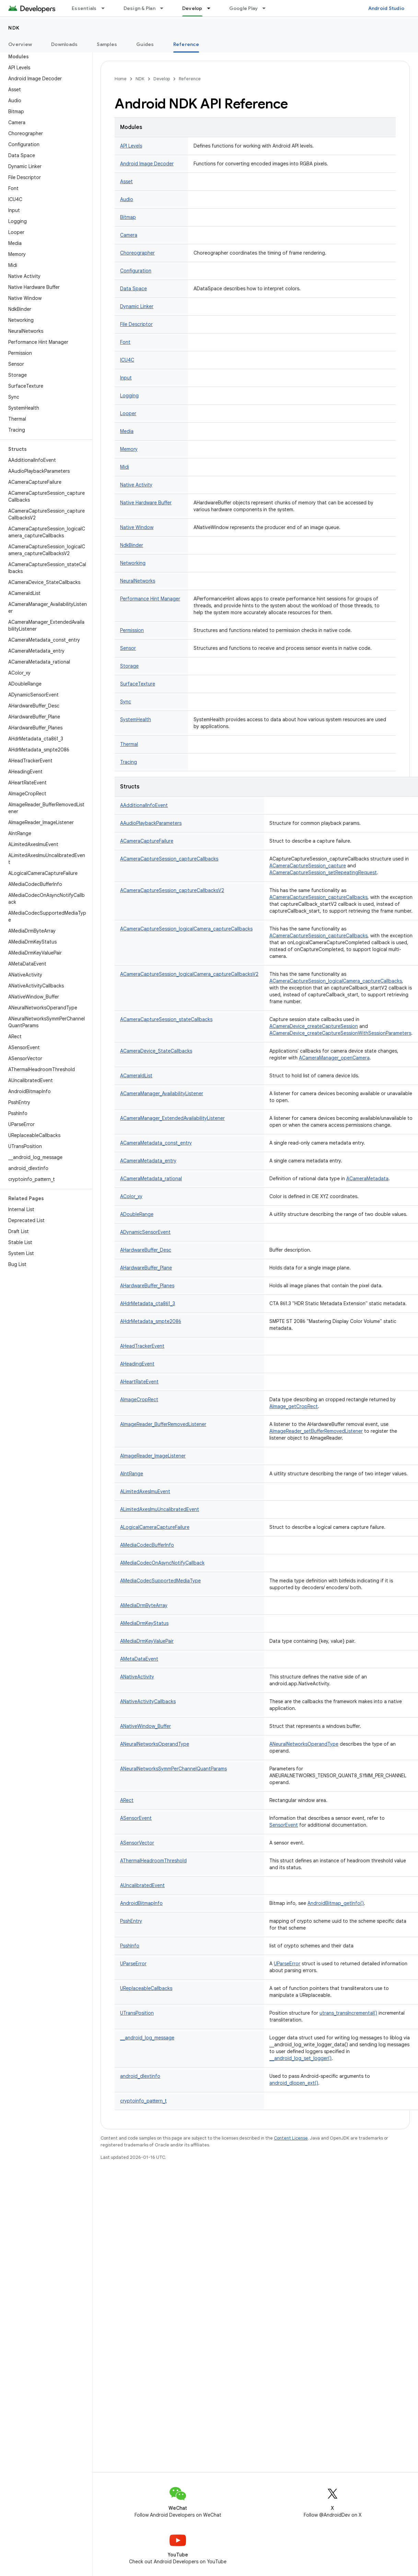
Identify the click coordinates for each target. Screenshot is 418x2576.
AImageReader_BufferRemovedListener (163, 1424)
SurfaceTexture (137, 684)
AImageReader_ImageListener (153, 1456)
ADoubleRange (136, 1214)
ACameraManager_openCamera (334, 1058)
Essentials (84, 8)
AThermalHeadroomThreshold (153, 1861)
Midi (124, 467)
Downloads (64, 44)
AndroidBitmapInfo (141, 1903)
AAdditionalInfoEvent (144, 805)
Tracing (128, 762)
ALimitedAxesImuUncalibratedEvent (159, 1509)
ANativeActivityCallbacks (148, 1701)
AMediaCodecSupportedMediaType (160, 1581)
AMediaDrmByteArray (143, 1605)
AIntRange (131, 1474)
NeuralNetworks (137, 581)
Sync (125, 702)
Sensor (128, 648)
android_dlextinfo (140, 2076)
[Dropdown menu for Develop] (211, 8)
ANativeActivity (137, 1677)
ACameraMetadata (367, 1178)
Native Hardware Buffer (146, 503)
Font (125, 342)
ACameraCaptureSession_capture (307, 866)
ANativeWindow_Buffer (145, 1726)
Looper (128, 413)
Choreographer (137, 253)
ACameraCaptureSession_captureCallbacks (169, 859)
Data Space (133, 288)
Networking (133, 563)
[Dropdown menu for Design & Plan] (164, 8)
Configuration (135, 271)
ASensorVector (137, 1843)
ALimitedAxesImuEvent (145, 1491)
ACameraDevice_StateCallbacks (156, 1051)
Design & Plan (139, 8)
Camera (128, 235)
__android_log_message (147, 2038)
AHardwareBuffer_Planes (147, 1286)
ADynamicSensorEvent (145, 1232)
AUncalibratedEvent (142, 1885)
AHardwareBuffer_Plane (146, 1268)
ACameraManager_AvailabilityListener (161, 1093)
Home (121, 79)
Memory (129, 449)
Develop (161, 79)
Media (126, 431)
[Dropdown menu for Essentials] (106, 8)
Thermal (129, 744)
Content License (291, 2138)
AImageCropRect (139, 1399)
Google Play (243, 8)
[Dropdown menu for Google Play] (267, 8)
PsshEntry (131, 1921)
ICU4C (127, 360)
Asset (126, 181)
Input (126, 378)
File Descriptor (136, 324)
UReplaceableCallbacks (146, 1988)
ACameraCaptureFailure (146, 841)
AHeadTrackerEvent (142, 1346)
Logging (129, 396)
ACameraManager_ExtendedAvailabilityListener (172, 1118)
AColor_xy (131, 1196)
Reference (190, 79)
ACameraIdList (136, 1076)
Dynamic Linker (136, 306)
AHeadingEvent (137, 1364)
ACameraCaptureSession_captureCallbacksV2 (172, 890)
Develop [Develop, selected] (192, 8)
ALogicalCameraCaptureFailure (154, 1527)
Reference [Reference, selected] (186, 44)
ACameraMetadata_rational (151, 1178)
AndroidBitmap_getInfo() (335, 1903)
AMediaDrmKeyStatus (144, 1623)
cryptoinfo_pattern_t (143, 2101)
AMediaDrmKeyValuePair (147, 1641)
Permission (132, 630)
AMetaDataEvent (139, 1659)
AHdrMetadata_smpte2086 (150, 1321)
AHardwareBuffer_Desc (145, 1250)
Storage (129, 666)
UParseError (133, 1963)
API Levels (131, 146)
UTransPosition (137, 2013)
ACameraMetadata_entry (148, 1161)
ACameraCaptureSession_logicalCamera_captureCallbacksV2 (189, 974)
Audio (126, 199)
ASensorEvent (136, 1818)
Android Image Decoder (147, 164)
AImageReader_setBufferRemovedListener (316, 1431)
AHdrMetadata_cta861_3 (147, 1303)
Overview (20, 44)
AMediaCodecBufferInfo (147, 1545)
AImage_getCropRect (293, 1406)
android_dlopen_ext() (293, 2083)
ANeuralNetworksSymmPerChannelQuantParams (173, 1769)
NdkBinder (131, 545)
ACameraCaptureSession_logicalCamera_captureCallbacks (186, 929)
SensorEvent (283, 1825)
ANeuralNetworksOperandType (154, 1744)
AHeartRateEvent (139, 1382)
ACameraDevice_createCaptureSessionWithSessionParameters (340, 1033)
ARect (126, 1800)
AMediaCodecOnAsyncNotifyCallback (162, 1563)
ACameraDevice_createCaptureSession (313, 1026)
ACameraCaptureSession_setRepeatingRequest (323, 872)
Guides (145, 44)
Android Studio (386, 8)
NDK (14, 28)
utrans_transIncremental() (348, 2013)
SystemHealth (135, 719)
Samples (107, 44)
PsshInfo (129, 1946)
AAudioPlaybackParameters (151, 823)
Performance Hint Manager (150, 599)
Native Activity (136, 485)
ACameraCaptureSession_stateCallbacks (166, 1019)
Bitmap (128, 217)
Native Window (136, 527)
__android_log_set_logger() (300, 2058)
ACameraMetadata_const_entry (156, 1143)
